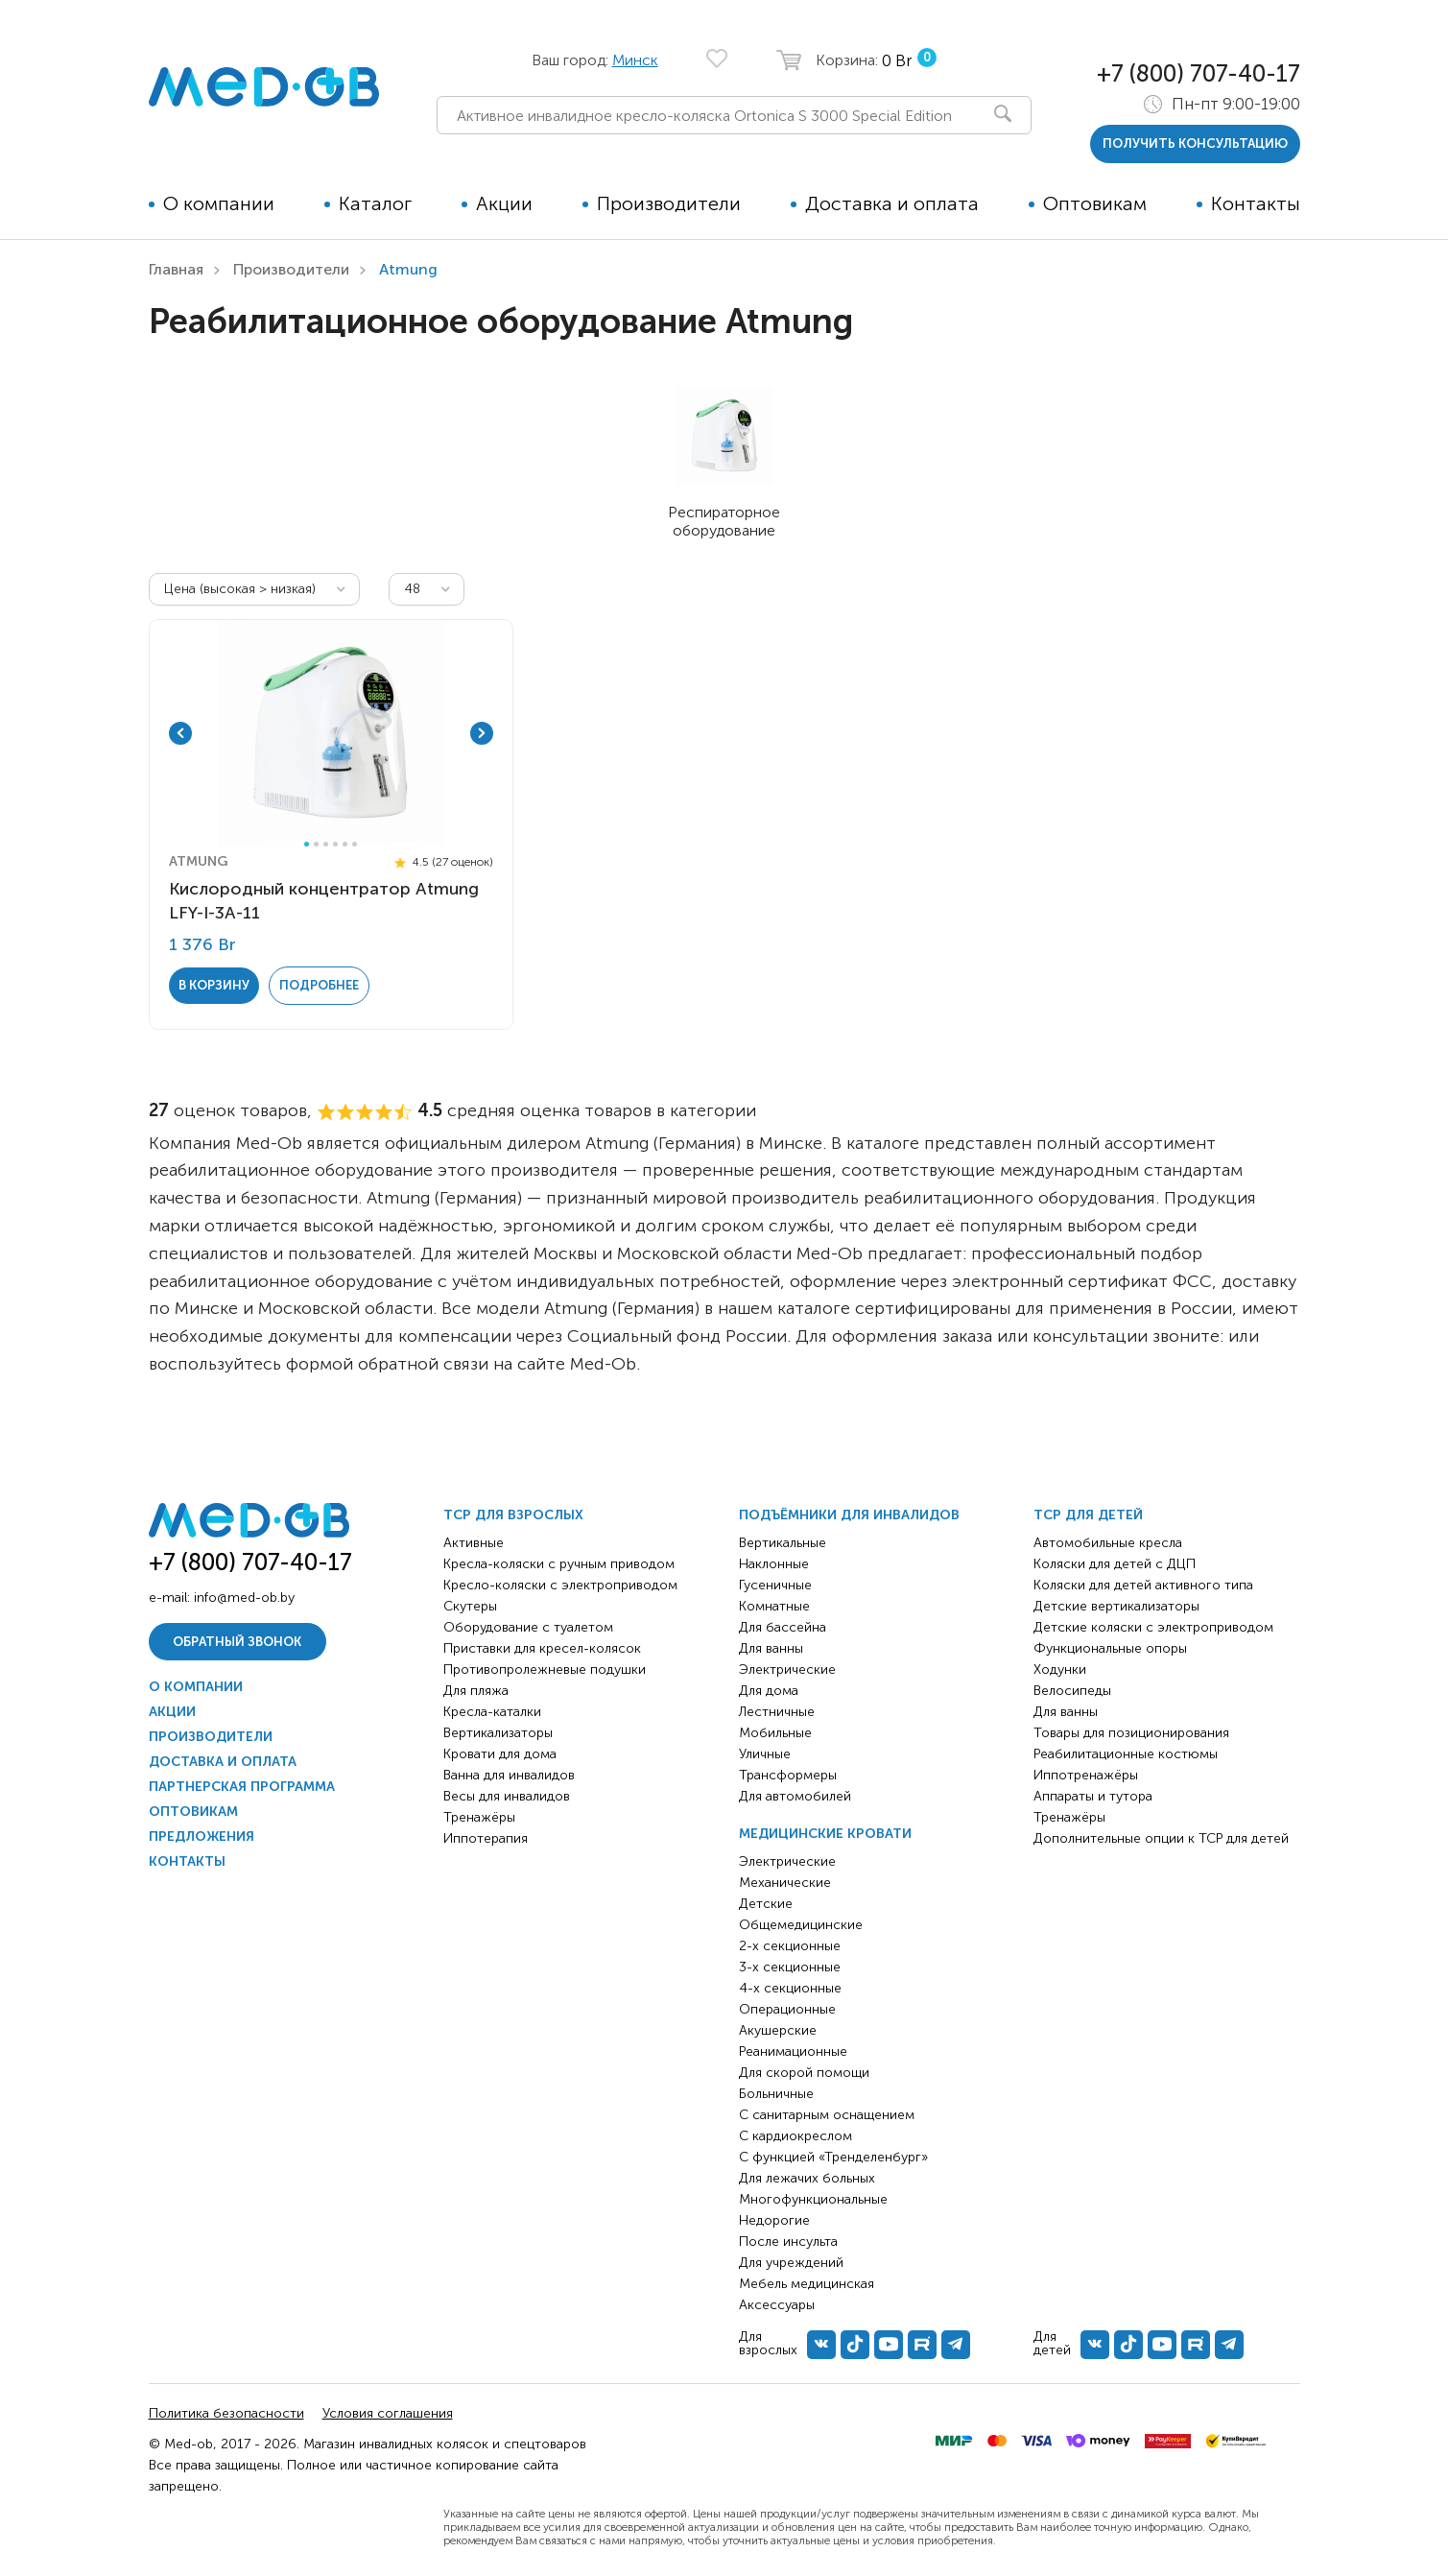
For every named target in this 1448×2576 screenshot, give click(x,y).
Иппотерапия (485, 1838)
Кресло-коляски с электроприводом (560, 1585)
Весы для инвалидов (506, 1796)
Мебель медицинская (806, 2284)
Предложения (201, 1836)
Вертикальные (782, 1543)
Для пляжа (476, 1690)
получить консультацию (1195, 143)
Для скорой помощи (804, 2072)
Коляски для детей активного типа (1143, 1585)
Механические (785, 1882)
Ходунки (1059, 1669)
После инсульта (788, 2241)
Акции (504, 203)
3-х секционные (790, 1967)
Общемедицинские (801, 1925)
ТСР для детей (1088, 1515)
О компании (218, 203)
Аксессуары (777, 2305)
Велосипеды (1072, 1690)
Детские (766, 1904)
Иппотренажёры (1085, 1775)
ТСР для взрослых (513, 1515)
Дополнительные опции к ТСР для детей (1161, 1838)
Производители (669, 203)
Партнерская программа (242, 1786)
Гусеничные (775, 1585)
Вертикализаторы (498, 1733)
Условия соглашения (387, 2413)
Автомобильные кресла (1107, 1543)
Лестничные (777, 1712)
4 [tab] (335, 844)
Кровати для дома (500, 1754)
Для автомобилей (795, 1796)
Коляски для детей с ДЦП (1114, 1564)
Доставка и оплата (892, 203)
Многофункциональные (813, 2199)
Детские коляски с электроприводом (1153, 1627)
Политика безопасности (226, 2413)
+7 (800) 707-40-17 (1198, 73)
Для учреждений (791, 2262)
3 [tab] (325, 844)
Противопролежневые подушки (544, 1669)
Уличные (765, 1754)
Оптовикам (1095, 203)
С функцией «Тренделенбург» (833, 2157)
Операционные (787, 2009)
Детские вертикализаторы (1116, 1606)
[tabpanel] (331, 733)
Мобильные (775, 1733)
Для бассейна (782, 1627)
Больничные (776, 2094)
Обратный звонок (237, 1641)
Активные (473, 1543)
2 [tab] (316, 844)
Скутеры (470, 1606)
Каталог (375, 203)
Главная (176, 269)
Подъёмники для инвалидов (849, 1515)
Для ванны (771, 1648)
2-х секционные (790, 1946)
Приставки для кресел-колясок (542, 1648)
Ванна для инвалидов (509, 1775)
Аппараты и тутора (1092, 1796)
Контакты (1255, 203)
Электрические (787, 1669)
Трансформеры (788, 1775)
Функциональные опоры (1110, 1648)
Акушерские (778, 2030)
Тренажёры (479, 1817)
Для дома (768, 1690)
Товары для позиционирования (1131, 1733)
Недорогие (774, 2220)
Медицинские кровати (825, 1833)
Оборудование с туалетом (528, 1627)
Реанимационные (793, 2051)
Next (481, 733)
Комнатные (774, 1606)
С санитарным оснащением (826, 2115)
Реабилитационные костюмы (1125, 1754)
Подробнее (319, 985)
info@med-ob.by (244, 1597)
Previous (180, 733)
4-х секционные (790, 1988)
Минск (635, 60)
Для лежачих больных (807, 2178)
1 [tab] (306, 844)
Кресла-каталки (492, 1712)
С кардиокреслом (795, 2136)
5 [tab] (345, 844)
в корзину (213, 985)
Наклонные (774, 1564)
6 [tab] (354, 844)
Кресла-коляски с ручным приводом (559, 1564)
